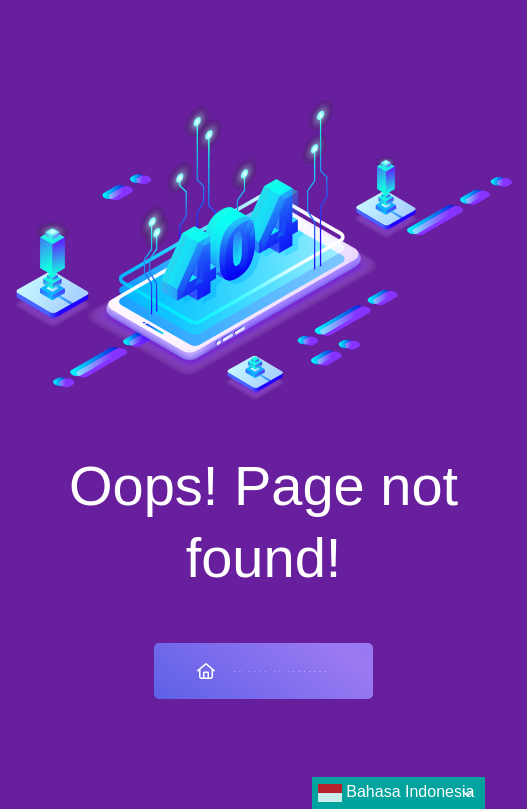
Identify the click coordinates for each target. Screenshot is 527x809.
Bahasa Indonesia (396, 793)
